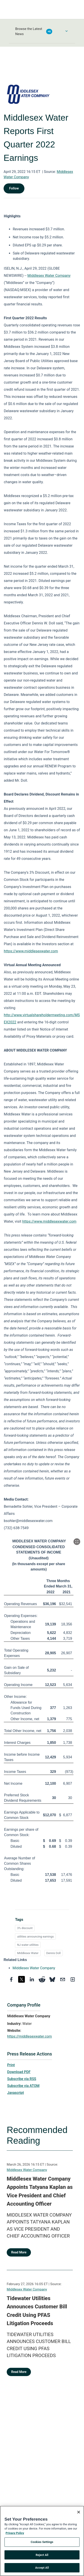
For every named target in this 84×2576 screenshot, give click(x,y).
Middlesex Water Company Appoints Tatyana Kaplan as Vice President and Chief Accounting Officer (40, 2191)
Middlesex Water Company (49, 275)
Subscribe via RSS (21, 2079)
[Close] (79, 2515)
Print (11, 2065)
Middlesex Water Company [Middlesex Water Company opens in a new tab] (34, 1968)
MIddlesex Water (27, 1953)
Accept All (42, 2570)
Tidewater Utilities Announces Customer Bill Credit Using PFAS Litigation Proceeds (37, 2311)
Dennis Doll (53, 1953)
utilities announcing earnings (35, 1936)
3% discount (24, 1928)
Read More (18, 2252)
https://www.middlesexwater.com (31, 951)
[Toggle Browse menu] (66, 31)
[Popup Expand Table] (76, 1541)
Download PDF (19, 2072)
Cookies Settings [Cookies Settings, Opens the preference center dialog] (42, 2545)
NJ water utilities (28, 1944)
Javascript (15, 2093)
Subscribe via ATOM (23, 2086)
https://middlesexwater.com (29, 2036)
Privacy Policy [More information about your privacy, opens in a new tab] (15, 2535)
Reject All (42, 2557)
